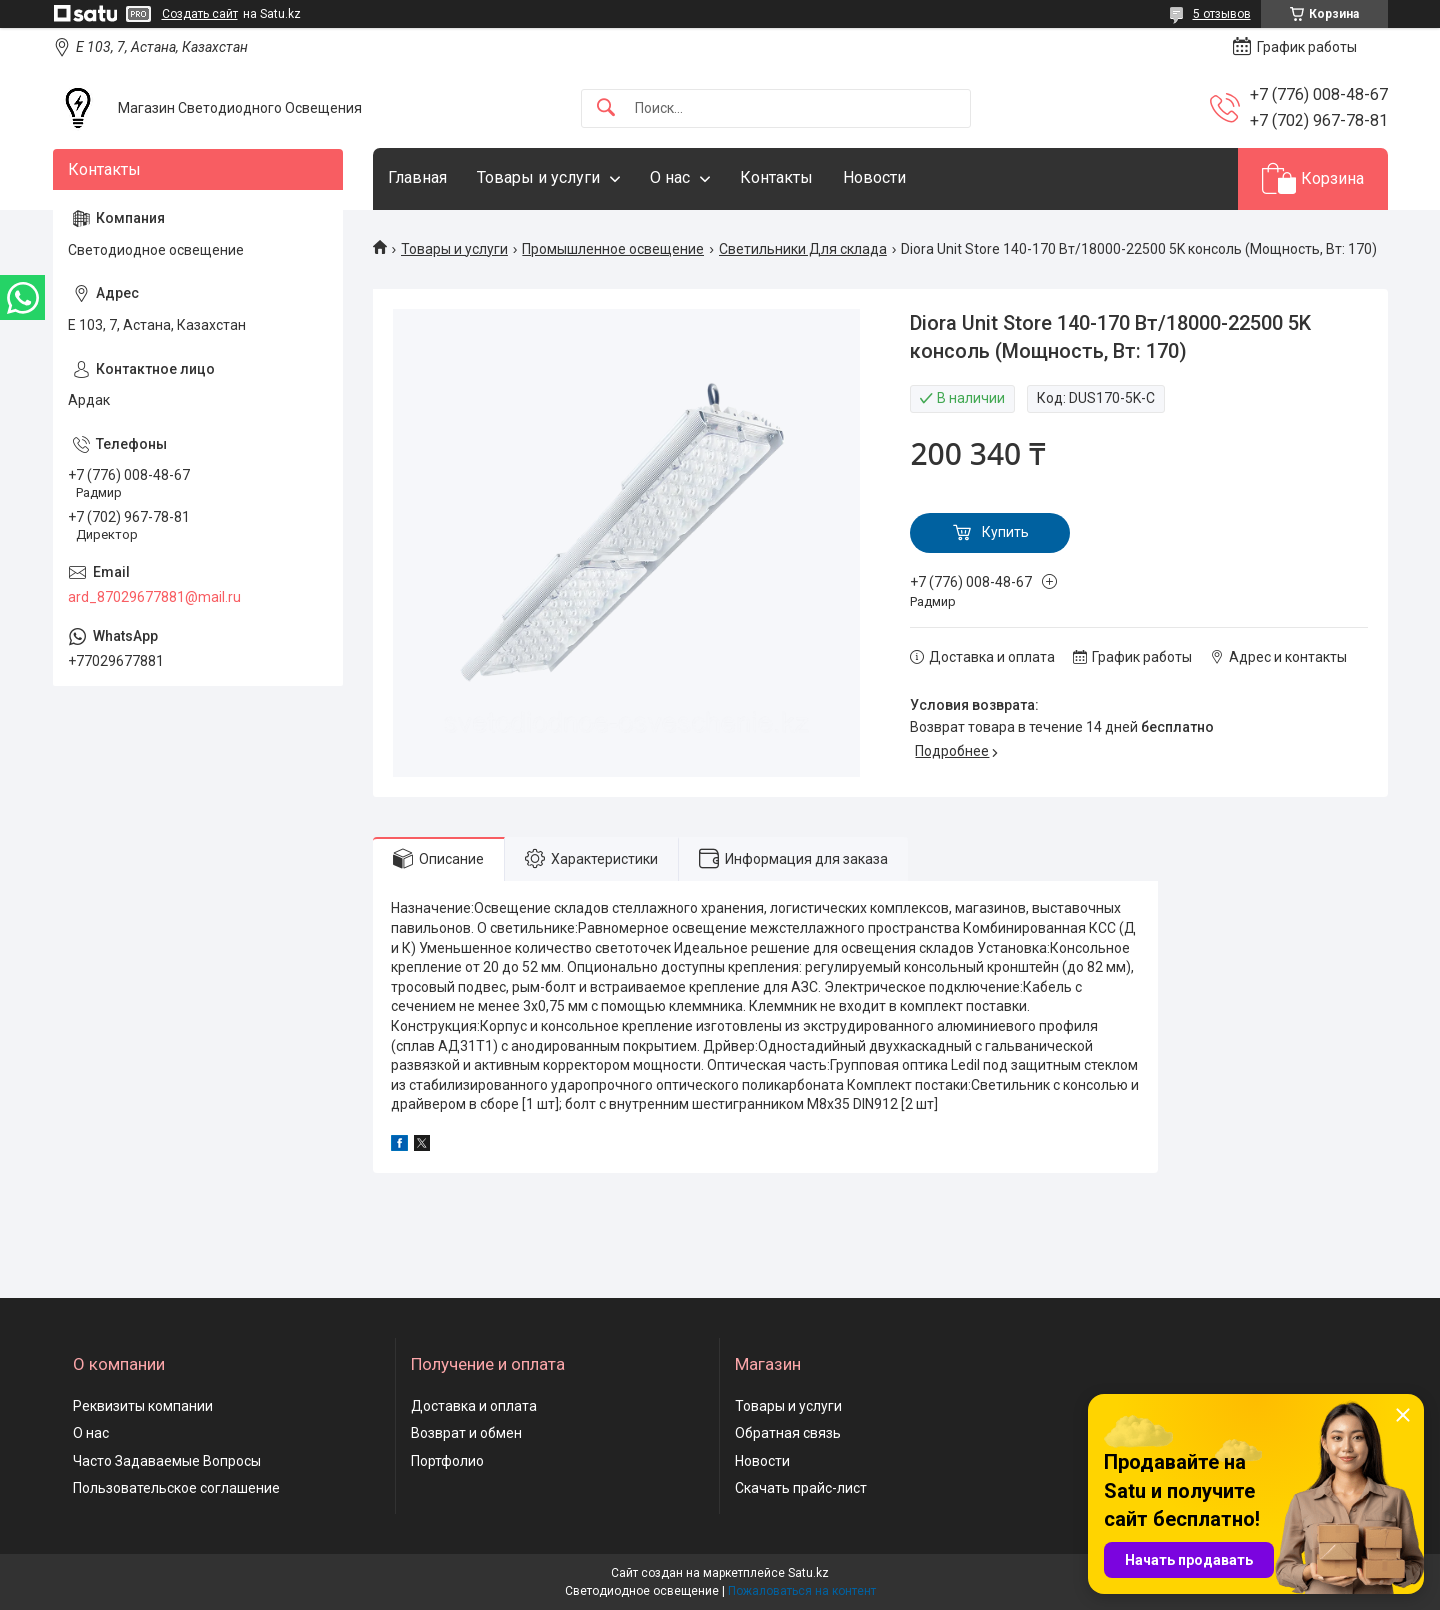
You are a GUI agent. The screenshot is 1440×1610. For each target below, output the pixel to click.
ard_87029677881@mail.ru (154, 597)
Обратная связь (788, 1433)
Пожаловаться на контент (802, 1591)
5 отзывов (1222, 14)
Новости (874, 177)
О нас (670, 177)
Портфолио (447, 1461)
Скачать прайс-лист (801, 1488)
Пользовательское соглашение (176, 1488)
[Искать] (606, 108)
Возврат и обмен (466, 1433)
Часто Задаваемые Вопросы (167, 1461)
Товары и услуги (538, 177)
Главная (417, 177)
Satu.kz (808, 1573)
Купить (1005, 532)
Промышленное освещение (613, 249)
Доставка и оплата (474, 1406)
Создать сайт (200, 14)
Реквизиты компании (143, 1406)
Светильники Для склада (803, 249)
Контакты (776, 177)
